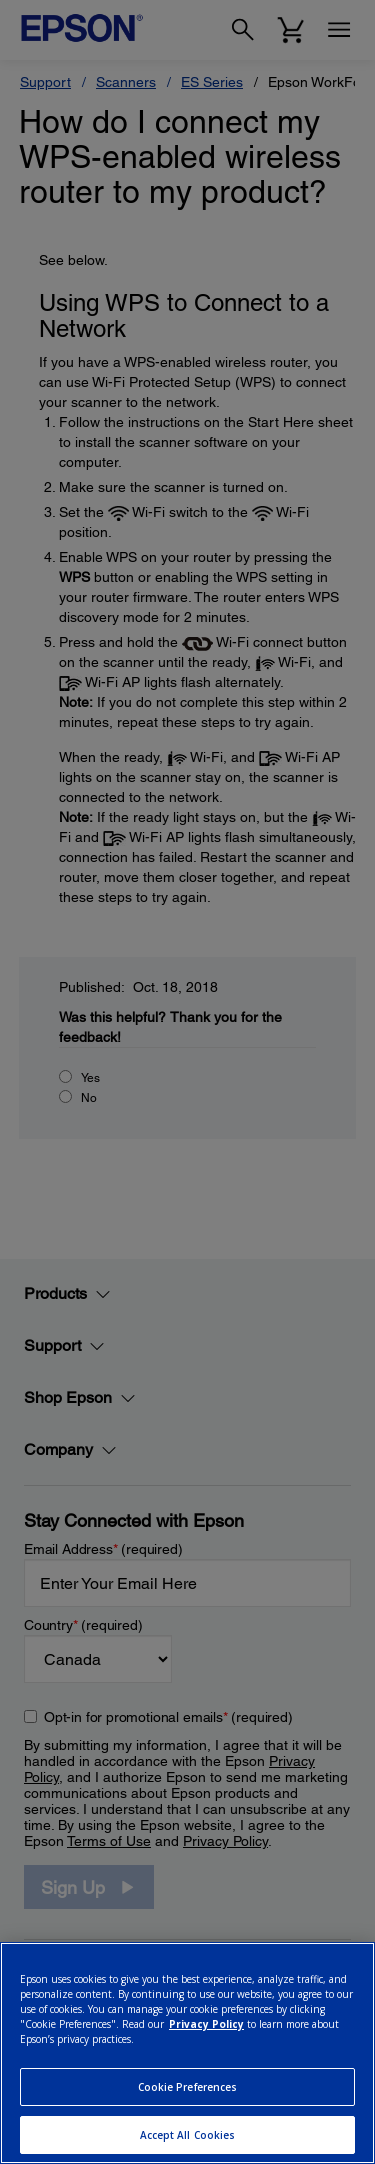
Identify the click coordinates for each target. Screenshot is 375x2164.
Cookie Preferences (188, 2087)
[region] (187, 2053)
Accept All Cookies (188, 2135)
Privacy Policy (206, 2024)
